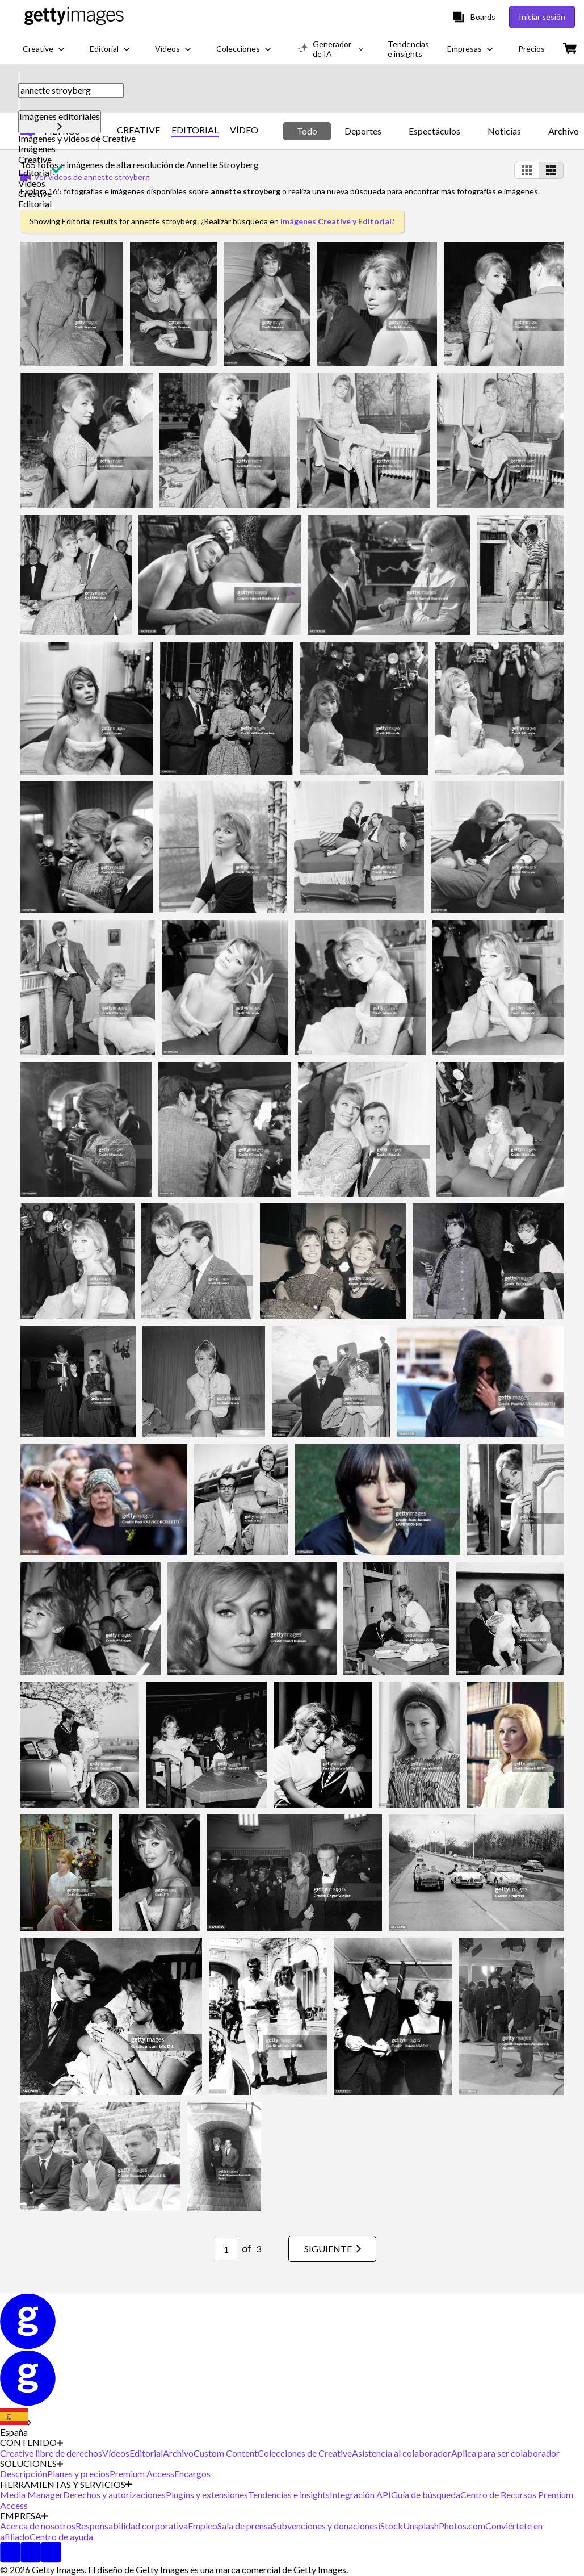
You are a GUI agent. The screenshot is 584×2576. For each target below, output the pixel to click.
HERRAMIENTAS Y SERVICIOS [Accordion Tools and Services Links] (66, 2484)
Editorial (35, 172)
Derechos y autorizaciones (114, 2494)
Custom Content (226, 2453)
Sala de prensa (244, 2525)
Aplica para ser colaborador (505, 2453)
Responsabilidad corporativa (131, 2525)
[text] (71, 90)
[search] (19, 77)
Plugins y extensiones (207, 2494)
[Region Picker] (15, 2422)
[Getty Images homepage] (74, 16)
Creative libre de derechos (51, 2453)
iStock (390, 2525)
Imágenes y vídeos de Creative (77, 138)
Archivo (178, 2453)
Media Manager (31, 2494)
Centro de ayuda (61, 2536)
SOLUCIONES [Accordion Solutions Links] (31, 2463)
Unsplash (421, 2525)
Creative (35, 159)
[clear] (19, 104)
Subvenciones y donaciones (325, 2525)
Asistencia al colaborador (401, 2453)
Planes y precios (78, 2473)
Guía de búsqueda (425, 2494)
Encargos (192, 2473)
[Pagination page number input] (226, 2249)
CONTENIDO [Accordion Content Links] (31, 2442)
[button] (292, 138)
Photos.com (462, 2525)
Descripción (23, 2473)
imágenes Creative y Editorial (336, 221)
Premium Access (142, 2473)
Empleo (202, 2525)
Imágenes (37, 148)
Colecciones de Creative (305, 2453)
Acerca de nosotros (37, 2525)
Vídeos (31, 183)
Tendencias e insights (289, 2494)
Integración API (360, 2494)
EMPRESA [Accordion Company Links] (24, 2516)
